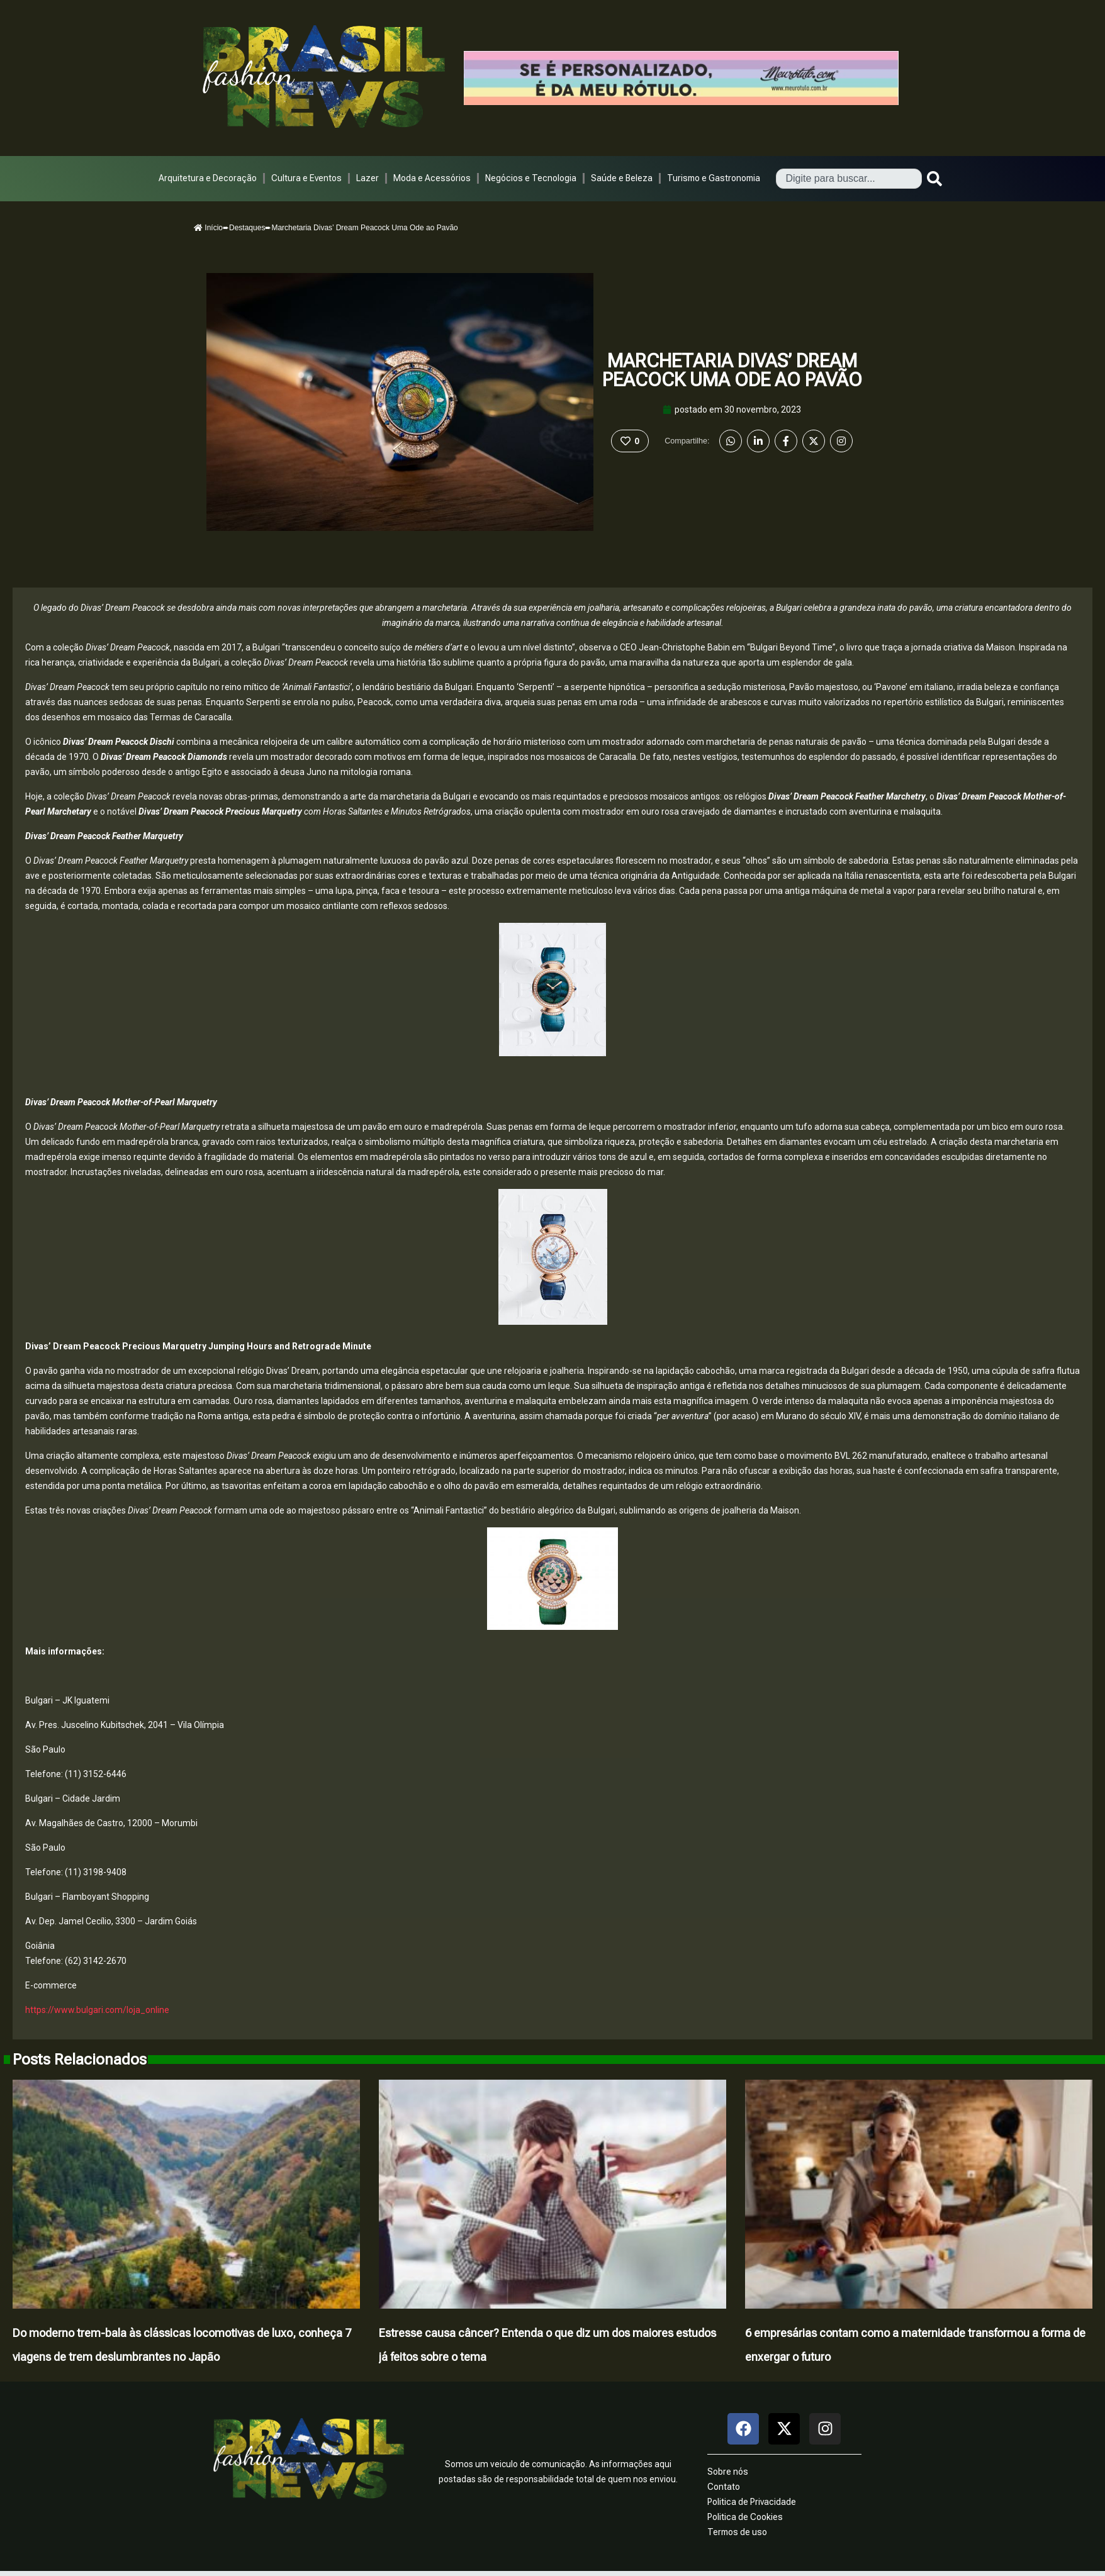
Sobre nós (727, 2472)
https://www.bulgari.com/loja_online (97, 2010)
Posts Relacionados (80, 2059)
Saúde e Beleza (622, 178)
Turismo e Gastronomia (713, 178)
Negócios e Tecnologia (530, 178)
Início (208, 227)
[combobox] (849, 179)
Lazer (367, 178)
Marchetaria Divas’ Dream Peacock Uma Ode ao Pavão (732, 370)
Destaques (247, 227)
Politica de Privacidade (751, 2502)
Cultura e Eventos (306, 178)
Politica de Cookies (745, 2517)
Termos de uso (737, 2532)
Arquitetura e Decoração (208, 178)
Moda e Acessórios (432, 178)
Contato (723, 2487)
